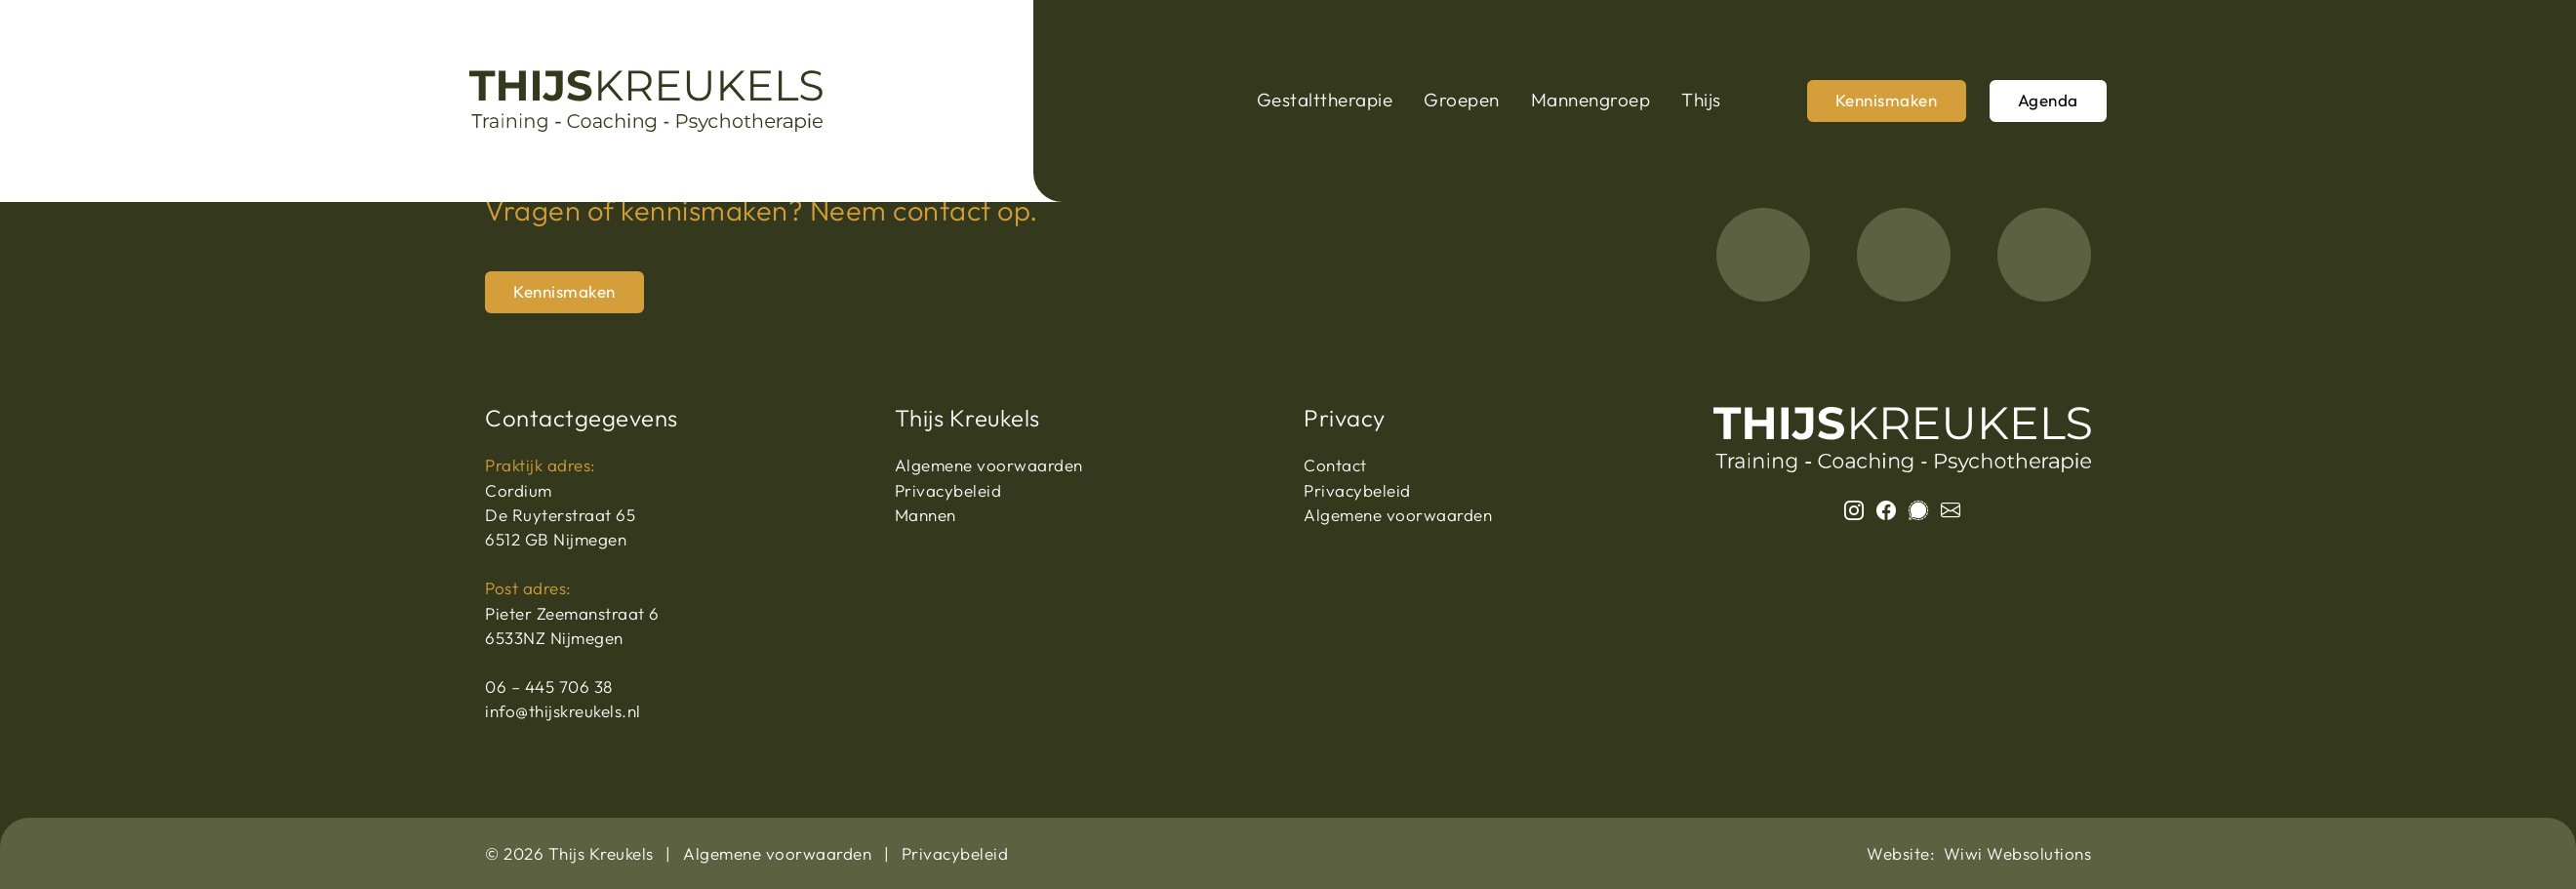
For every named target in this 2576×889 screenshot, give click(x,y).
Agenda (2048, 100)
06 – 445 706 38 (549, 686)
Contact (1335, 465)
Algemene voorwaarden (989, 465)
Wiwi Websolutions (2018, 853)
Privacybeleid (948, 490)
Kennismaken (1886, 100)
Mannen (925, 515)
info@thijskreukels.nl (563, 711)
